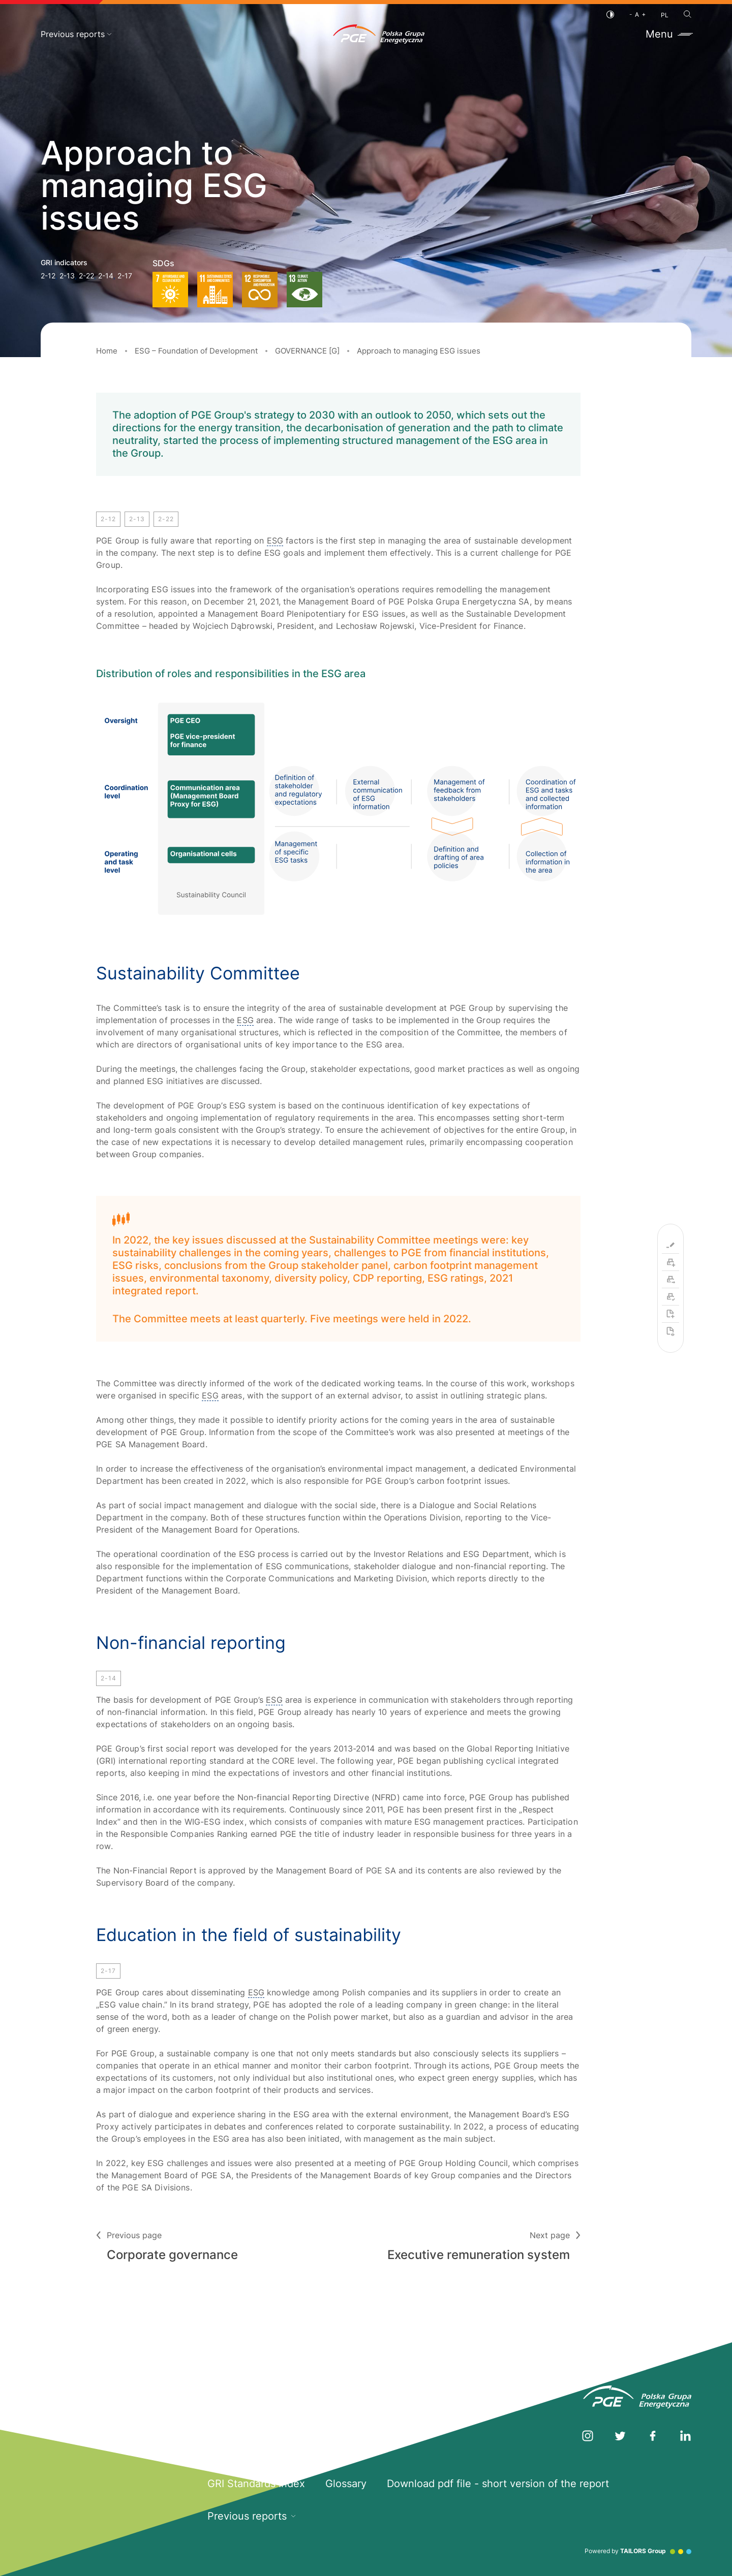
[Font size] (637, 14)
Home (106, 351)
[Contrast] (610, 14)
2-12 (48, 275)
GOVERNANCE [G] (307, 351)
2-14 (105, 275)
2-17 (124, 275)
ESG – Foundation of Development (196, 351)
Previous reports (76, 34)
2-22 (86, 275)
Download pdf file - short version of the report (498, 2483)
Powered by (638, 2551)
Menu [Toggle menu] (668, 34)
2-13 (67, 275)
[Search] (687, 14)
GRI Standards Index (256, 2483)
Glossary (346, 2483)
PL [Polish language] (664, 15)
